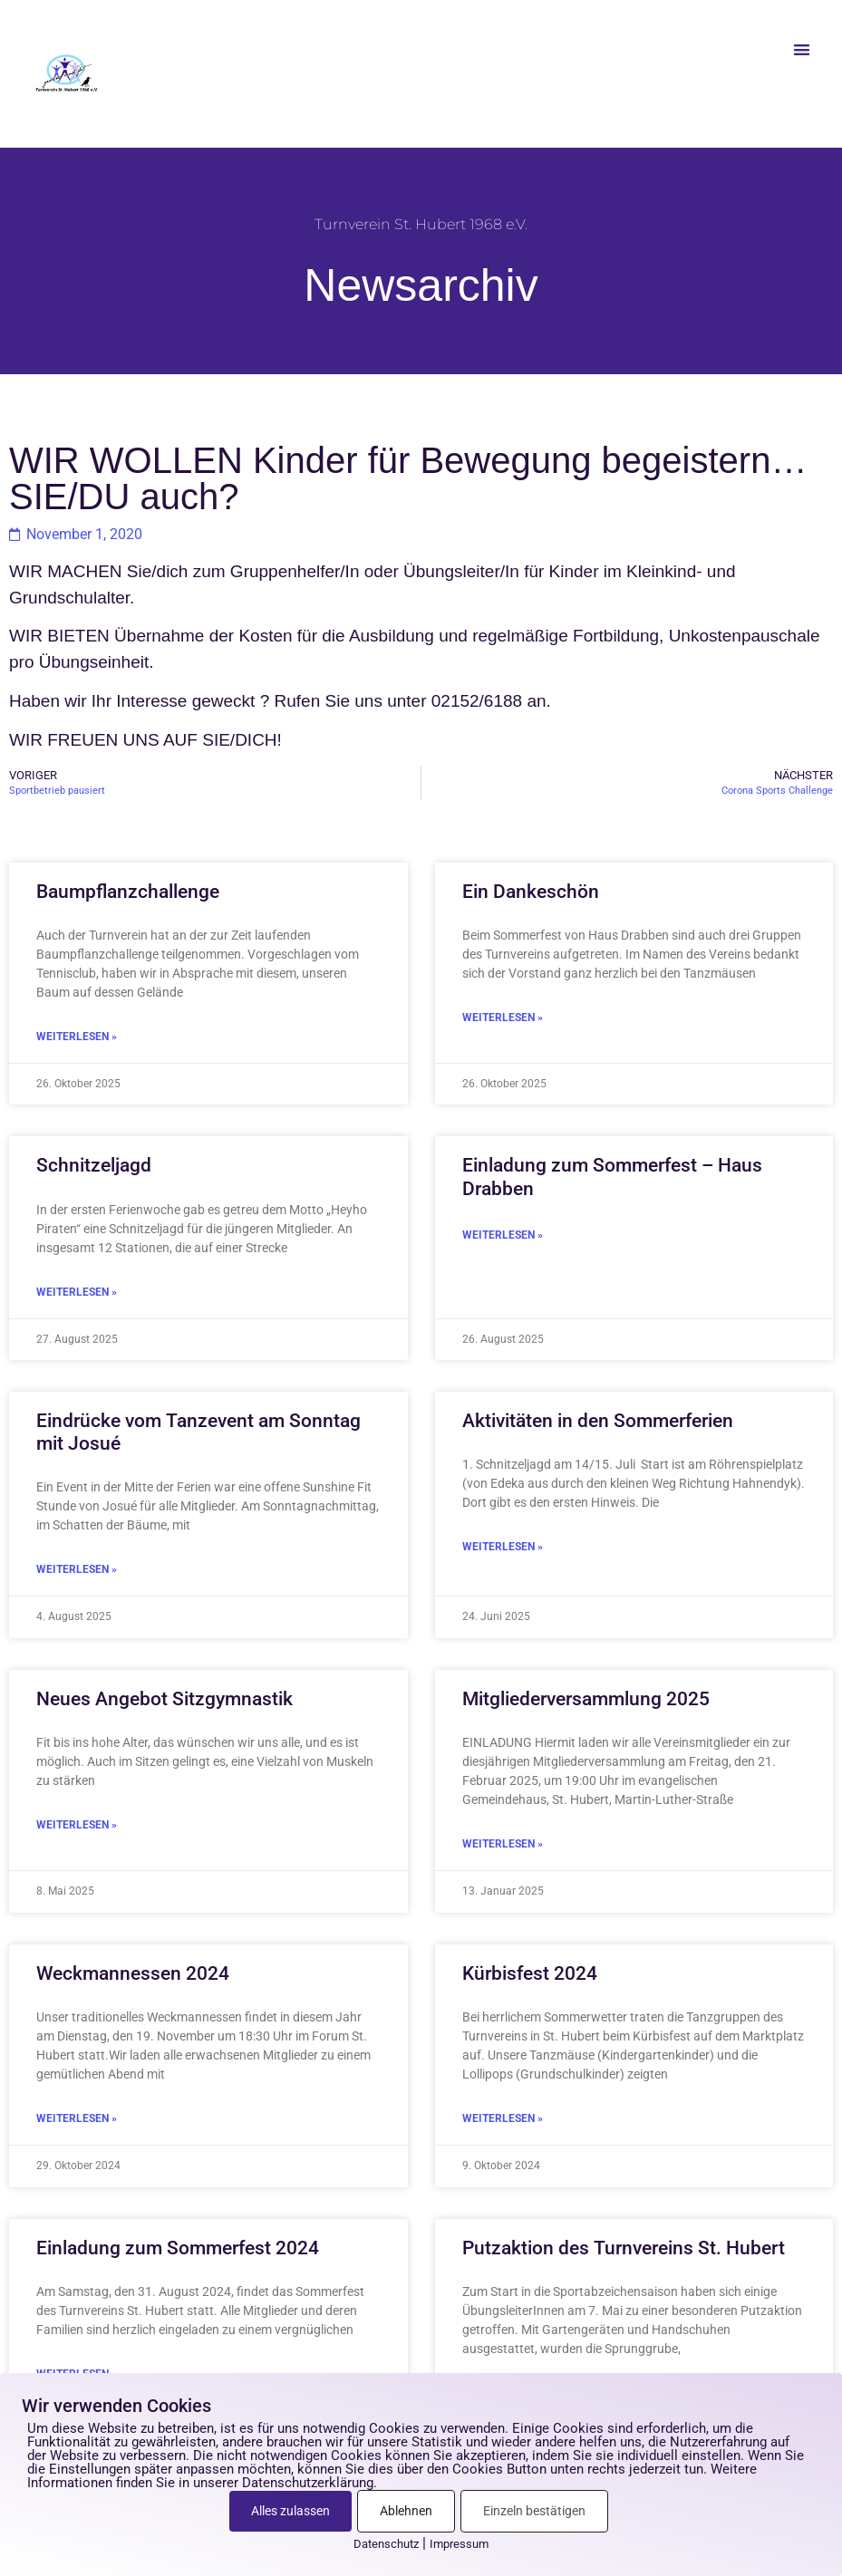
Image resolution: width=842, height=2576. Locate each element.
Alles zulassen (290, 2511)
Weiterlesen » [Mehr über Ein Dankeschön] (502, 1017)
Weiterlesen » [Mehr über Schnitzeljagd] (76, 1292)
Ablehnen (406, 2511)
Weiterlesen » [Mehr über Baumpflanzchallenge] (76, 1036)
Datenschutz (386, 2544)
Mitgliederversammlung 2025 (586, 1699)
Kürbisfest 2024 (529, 1973)
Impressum (459, 2544)
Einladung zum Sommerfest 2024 (177, 2248)
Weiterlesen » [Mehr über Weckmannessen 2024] (76, 2118)
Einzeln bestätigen (534, 2511)
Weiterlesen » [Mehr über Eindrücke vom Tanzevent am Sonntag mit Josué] (76, 1569)
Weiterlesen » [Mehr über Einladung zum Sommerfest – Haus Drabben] (502, 1235)
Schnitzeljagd (93, 1165)
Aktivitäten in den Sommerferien (597, 1421)
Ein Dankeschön (530, 891)
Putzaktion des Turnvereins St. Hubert (623, 2248)
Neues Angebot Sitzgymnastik (164, 1699)
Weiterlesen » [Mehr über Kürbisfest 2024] (502, 2118)
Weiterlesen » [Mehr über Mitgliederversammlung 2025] (502, 1844)
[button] (802, 49)
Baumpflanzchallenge (127, 891)
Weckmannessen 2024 (132, 1973)
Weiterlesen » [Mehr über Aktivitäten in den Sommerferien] (502, 1546)
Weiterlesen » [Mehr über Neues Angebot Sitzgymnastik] (76, 1825)
